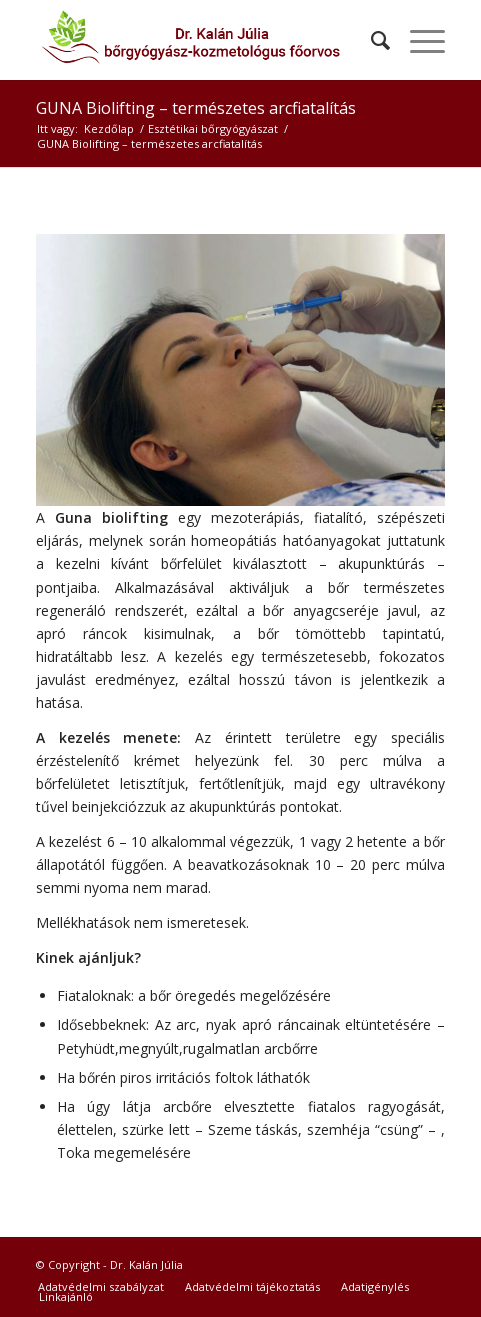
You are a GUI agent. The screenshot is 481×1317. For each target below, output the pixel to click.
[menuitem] (370, 40)
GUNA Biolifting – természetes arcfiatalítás (196, 108)
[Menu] (417, 40)
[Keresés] (370, 40)
